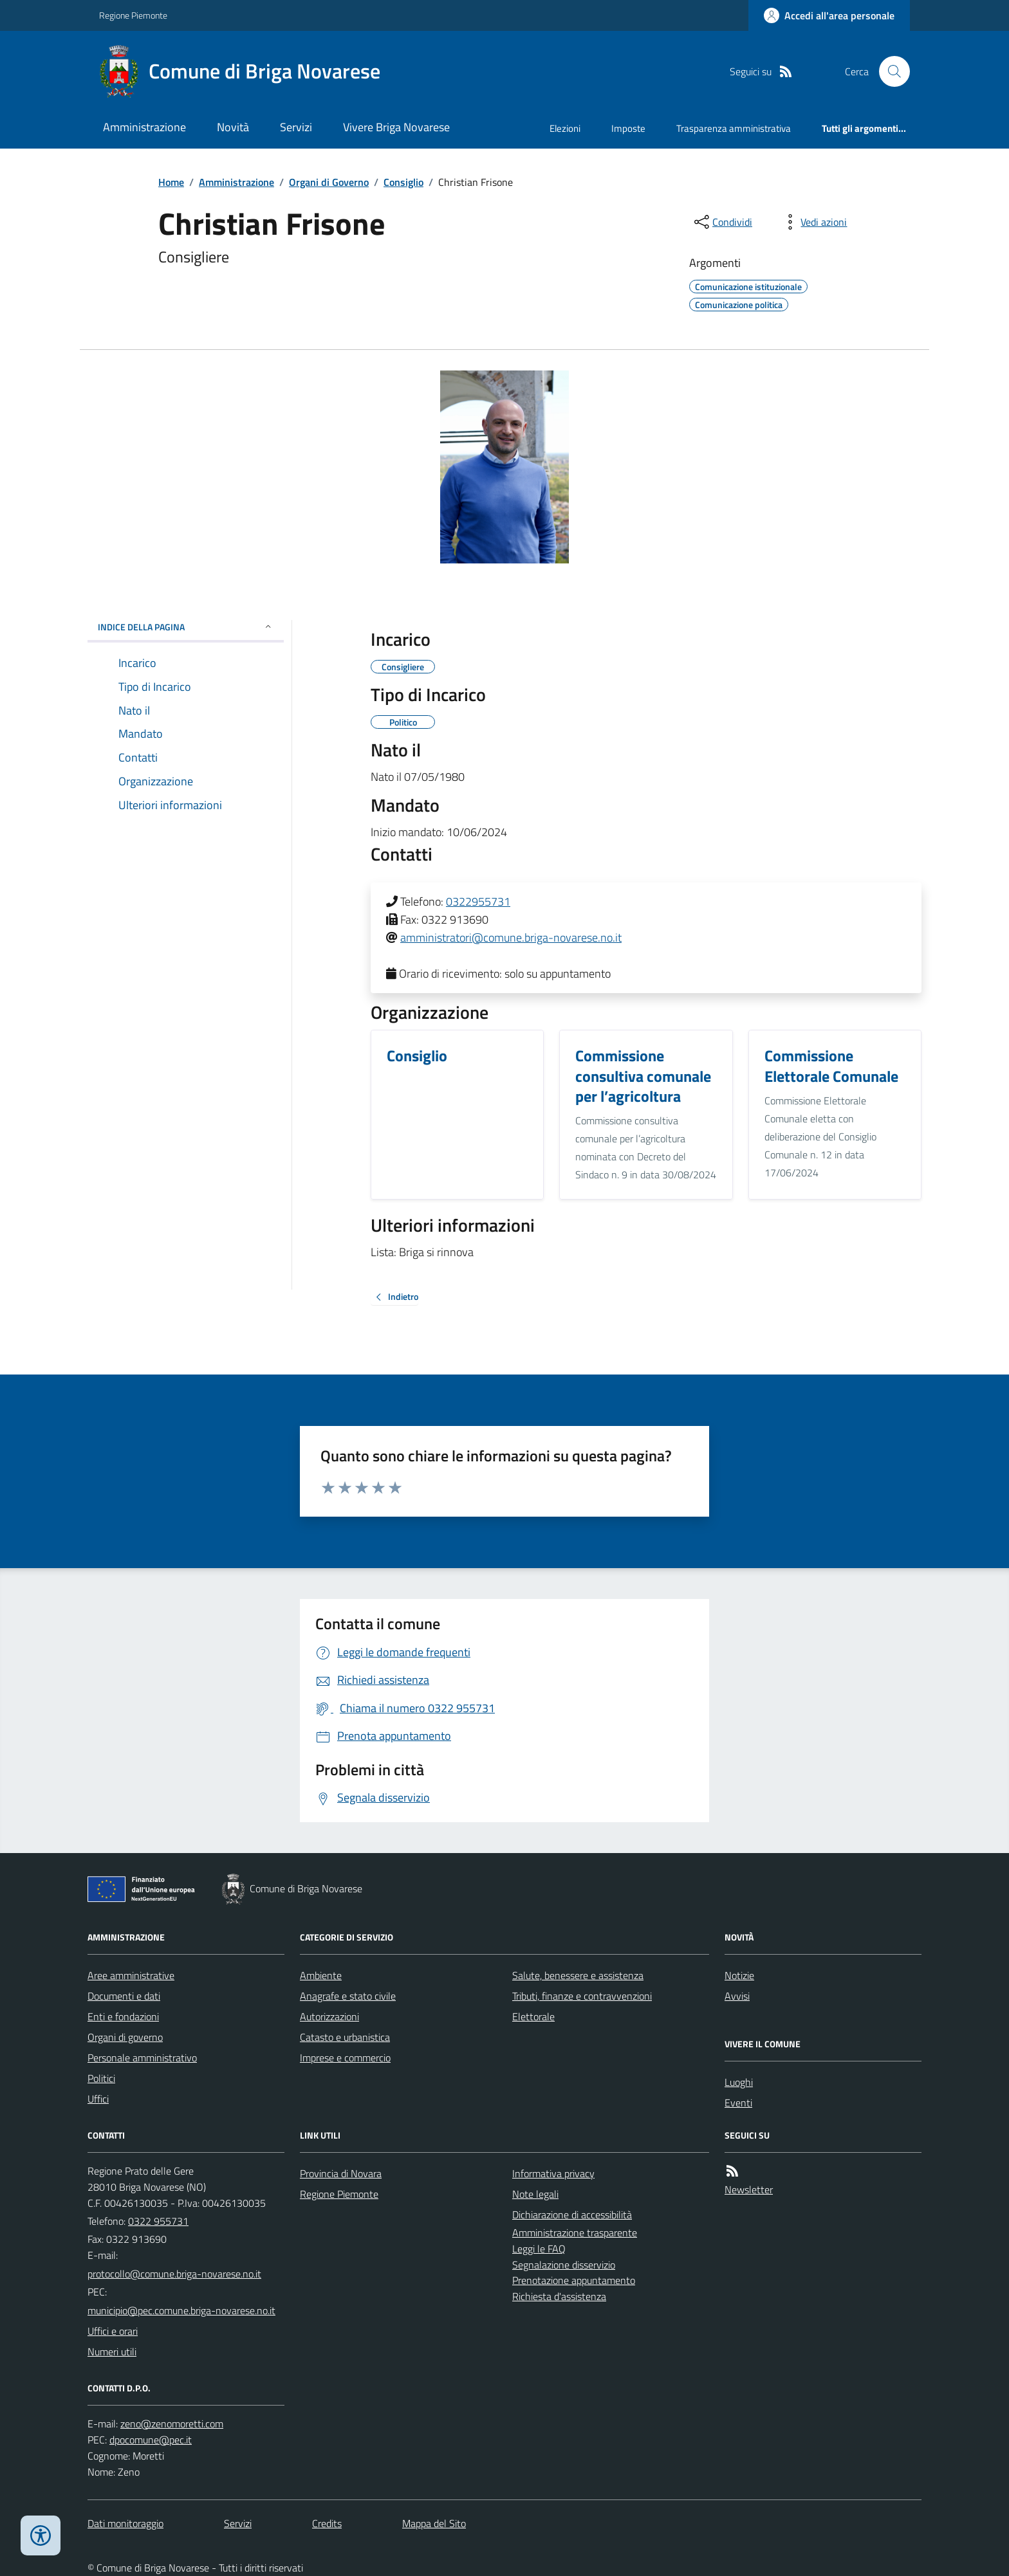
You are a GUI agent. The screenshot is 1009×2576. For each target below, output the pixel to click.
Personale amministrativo (142, 2057)
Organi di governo (125, 2037)
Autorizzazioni (329, 2016)
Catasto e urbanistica (345, 2037)
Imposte (628, 128)
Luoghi (739, 2082)
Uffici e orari (113, 2331)
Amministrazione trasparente (574, 2232)
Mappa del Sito (434, 2523)
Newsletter (749, 2189)
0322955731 (478, 901)
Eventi (738, 2102)
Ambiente (321, 1975)
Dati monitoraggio (125, 2523)
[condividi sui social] (722, 222)
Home (171, 182)
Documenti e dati (124, 1996)
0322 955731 (158, 2221)
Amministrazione (144, 127)
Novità (233, 127)
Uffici (98, 2098)
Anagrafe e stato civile (348, 1996)
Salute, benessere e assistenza (577, 1975)
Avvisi (737, 1996)
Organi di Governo (329, 182)
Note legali (535, 2194)
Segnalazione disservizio (563, 2264)
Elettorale (533, 2016)
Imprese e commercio (345, 2057)
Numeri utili (112, 2351)
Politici (101, 2078)
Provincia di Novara (341, 2173)
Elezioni (565, 128)
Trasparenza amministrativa (733, 128)
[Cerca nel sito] (889, 71)
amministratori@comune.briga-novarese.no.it (511, 937)
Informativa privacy (553, 2173)
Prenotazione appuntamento (573, 2280)
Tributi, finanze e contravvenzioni (582, 1996)
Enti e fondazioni (123, 2016)
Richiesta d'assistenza (559, 2296)
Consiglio (403, 182)
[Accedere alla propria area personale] (829, 15)
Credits (327, 2523)
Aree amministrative (131, 1975)
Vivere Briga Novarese (396, 127)
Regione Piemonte (133, 15)
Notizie (739, 1975)
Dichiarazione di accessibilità (572, 2214)
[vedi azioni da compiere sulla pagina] (813, 222)
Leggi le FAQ (539, 2248)
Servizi (296, 127)
